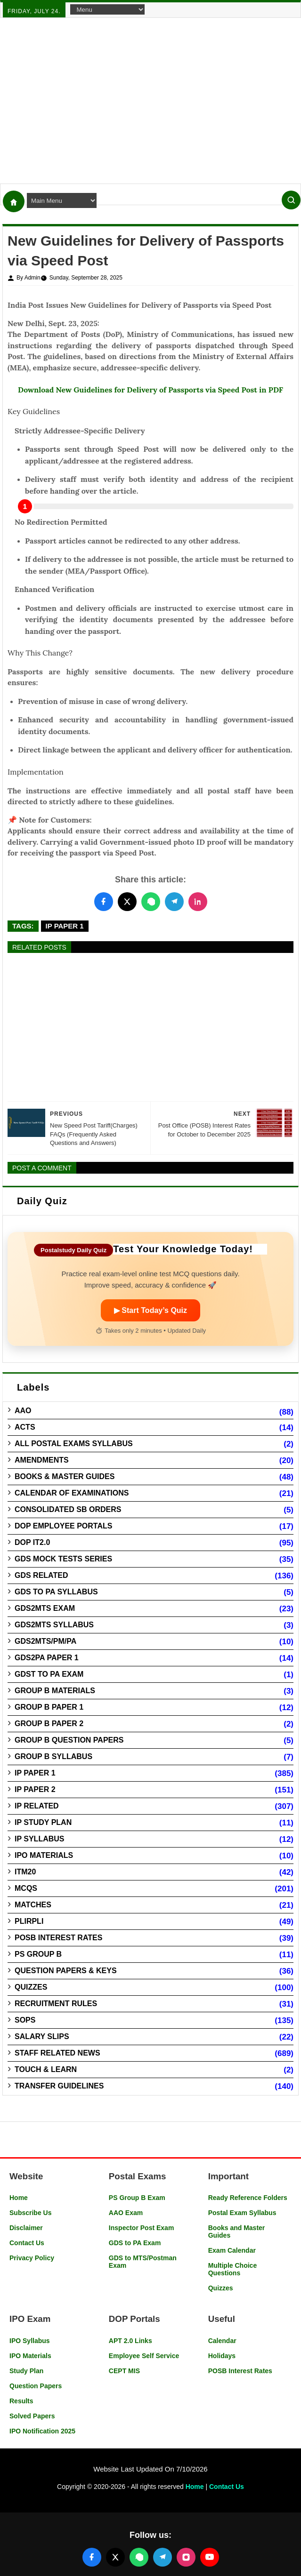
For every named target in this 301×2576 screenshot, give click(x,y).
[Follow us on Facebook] (91, 2557)
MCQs (26, 1888)
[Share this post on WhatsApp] (150, 901)
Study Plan (26, 2371)
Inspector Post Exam (141, 2228)
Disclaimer (26, 2228)
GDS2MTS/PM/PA (45, 1641)
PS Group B (38, 1954)
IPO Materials (44, 1855)
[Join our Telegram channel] (162, 2557)
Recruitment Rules (56, 2004)
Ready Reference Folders (247, 2197)
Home (18, 2197)
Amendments (42, 1460)
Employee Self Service (144, 2356)
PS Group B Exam (137, 2197)
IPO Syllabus (29, 2340)
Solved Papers (32, 2416)
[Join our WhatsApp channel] (139, 2557)
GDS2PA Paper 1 (47, 1658)
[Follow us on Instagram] (186, 2557)
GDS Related (41, 1575)
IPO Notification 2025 (42, 2431)
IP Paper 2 (35, 1789)
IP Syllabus (40, 1839)
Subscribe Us (30, 2212)
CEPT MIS (124, 2371)
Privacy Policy (31, 2258)
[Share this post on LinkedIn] (197, 901)
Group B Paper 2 (49, 1724)
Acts (25, 1427)
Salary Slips (42, 2036)
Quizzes (31, 1987)
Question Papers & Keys (66, 1971)
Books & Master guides (64, 1476)
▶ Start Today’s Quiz (150, 1310)
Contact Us (26, 2243)
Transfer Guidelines (59, 2086)
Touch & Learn (46, 2069)
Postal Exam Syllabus (242, 2212)
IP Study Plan (43, 1822)
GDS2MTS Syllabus (54, 1625)
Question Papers (35, 2386)
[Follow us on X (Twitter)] (115, 2557)
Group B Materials (55, 1691)
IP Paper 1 (65, 926)
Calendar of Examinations (72, 1493)
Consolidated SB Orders (68, 1509)
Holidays (222, 2356)
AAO (23, 1411)
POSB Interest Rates (58, 1938)
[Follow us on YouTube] (209, 2557)
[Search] (291, 200)
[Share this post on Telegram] (174, 901)
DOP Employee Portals (63, 1526)
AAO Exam (126, 2212)
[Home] (13, 201)
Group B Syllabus (53, 1756)
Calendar (222, 2340)
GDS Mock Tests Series (63, 1559)
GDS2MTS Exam (45, 1608)
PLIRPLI (29, 1921)
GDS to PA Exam (135, 2243)
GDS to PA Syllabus (56, 1592)
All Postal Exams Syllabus (74, 1444)
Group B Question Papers (69, 1740)
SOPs (25, 2020)
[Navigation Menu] (107, 9)
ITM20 (25, 1872)
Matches (33, 1905)
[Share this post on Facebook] (103, 901)
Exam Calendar (232, 2250)
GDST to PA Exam (49, 1674)
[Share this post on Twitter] (127, 901)
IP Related (37, 1806)
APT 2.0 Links (130, 2340)
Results (21, 2401)
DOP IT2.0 (32, 1542)
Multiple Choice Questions (232, 2269)
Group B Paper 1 (49, 1707)
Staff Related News (57, 2053)
